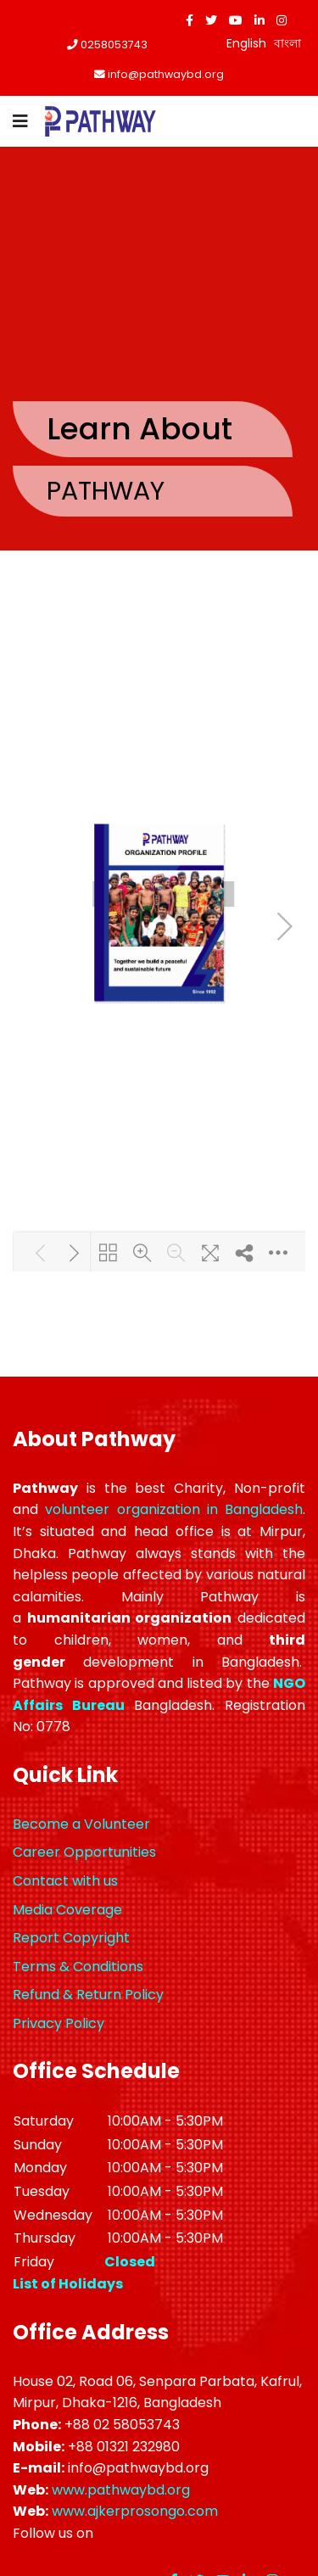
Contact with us (65, 1881)
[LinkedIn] (259, 20)
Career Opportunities (84, 1852)
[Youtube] (236, 20)
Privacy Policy (58, 2023)
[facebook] (189, 20)
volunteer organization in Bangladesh (174, 1509)
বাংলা (287, 43)
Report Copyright (71, 1937)
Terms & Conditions (78, 1966)
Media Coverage (67, 1909)
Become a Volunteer (81, 1824)
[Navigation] (20, 121)
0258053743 (114, 44)
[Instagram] (281, 20)
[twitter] (211, 20)
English (246, 43)
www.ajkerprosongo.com (135, 2511)
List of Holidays (68, 2284)
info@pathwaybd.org (166, 74)
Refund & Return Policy (88, 1994)
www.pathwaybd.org (121, 2490)
